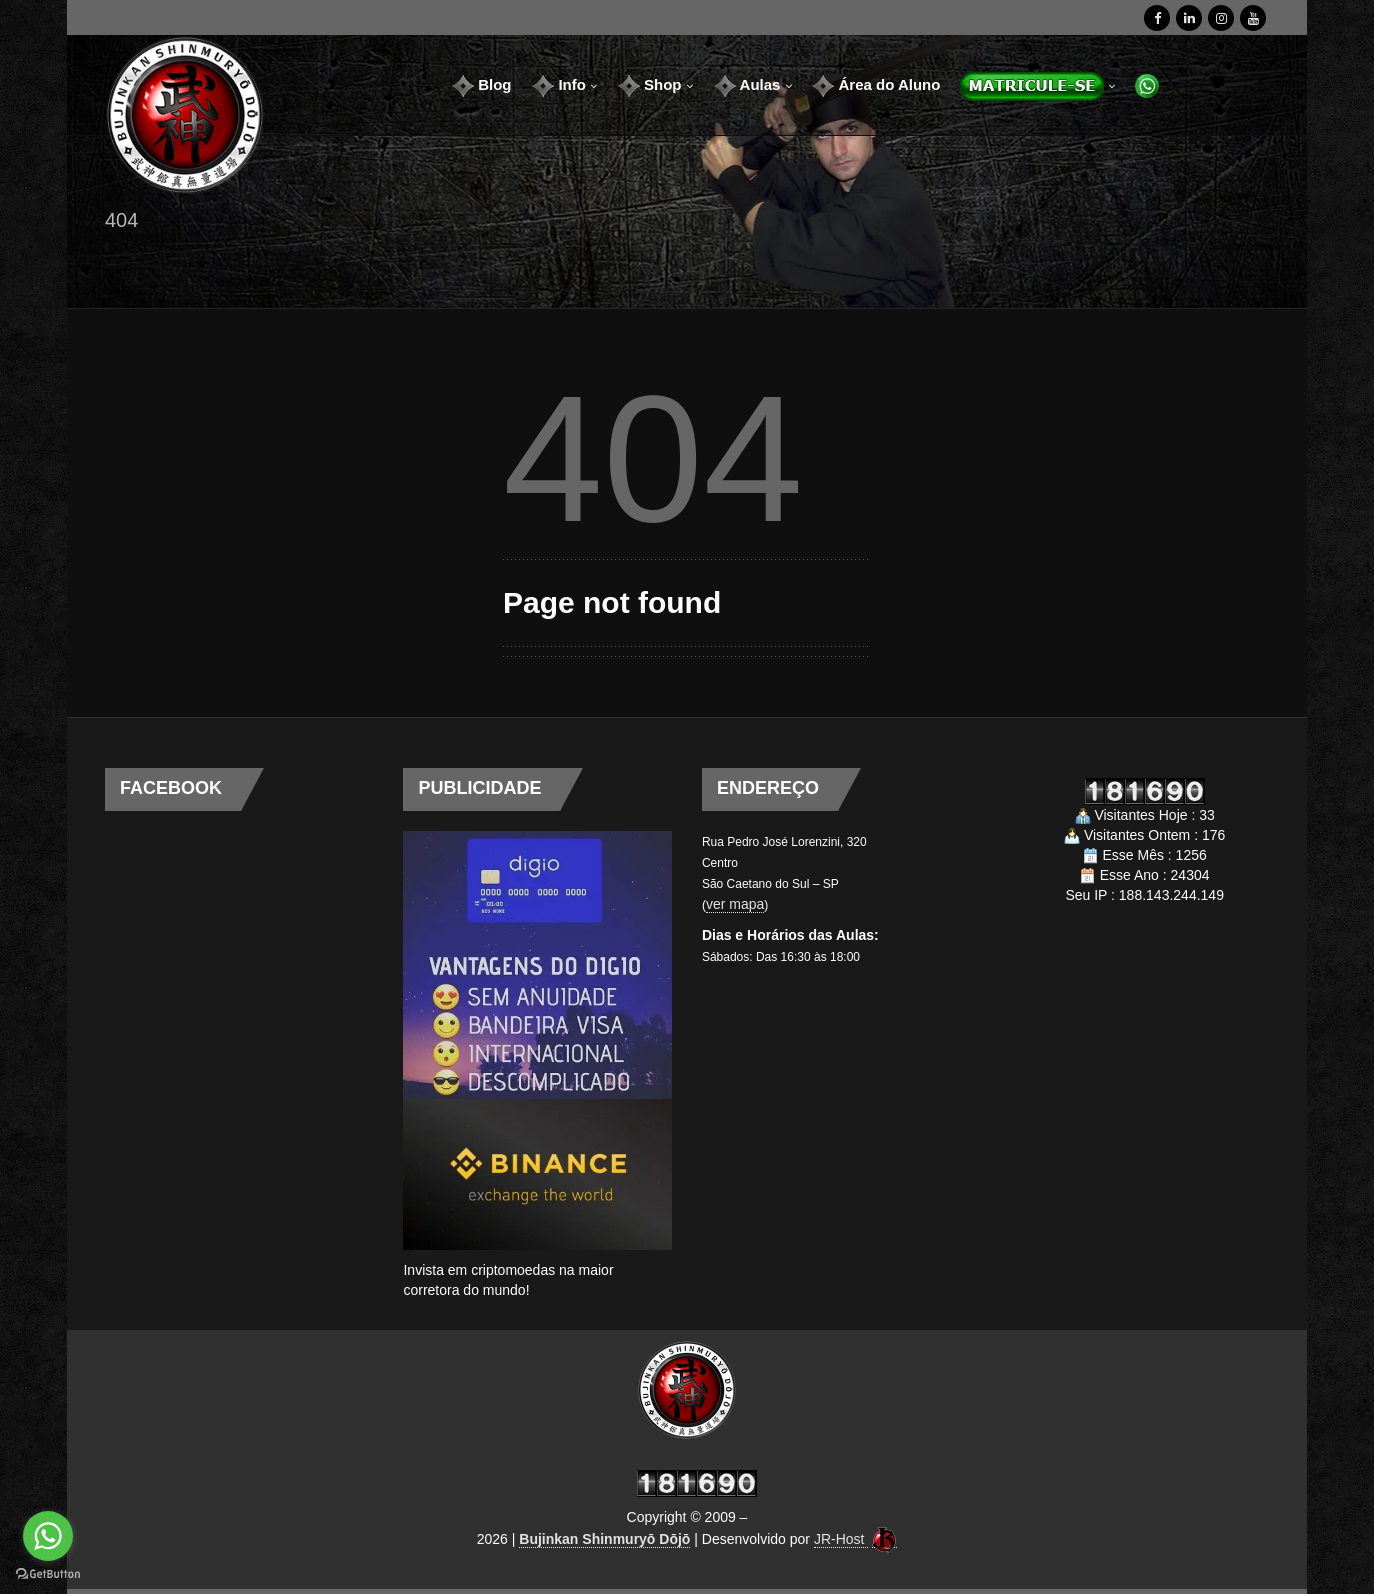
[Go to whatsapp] (48, 1536)
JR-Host (841, 1539)
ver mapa (735, 904)
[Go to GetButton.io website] (48, 1574)
